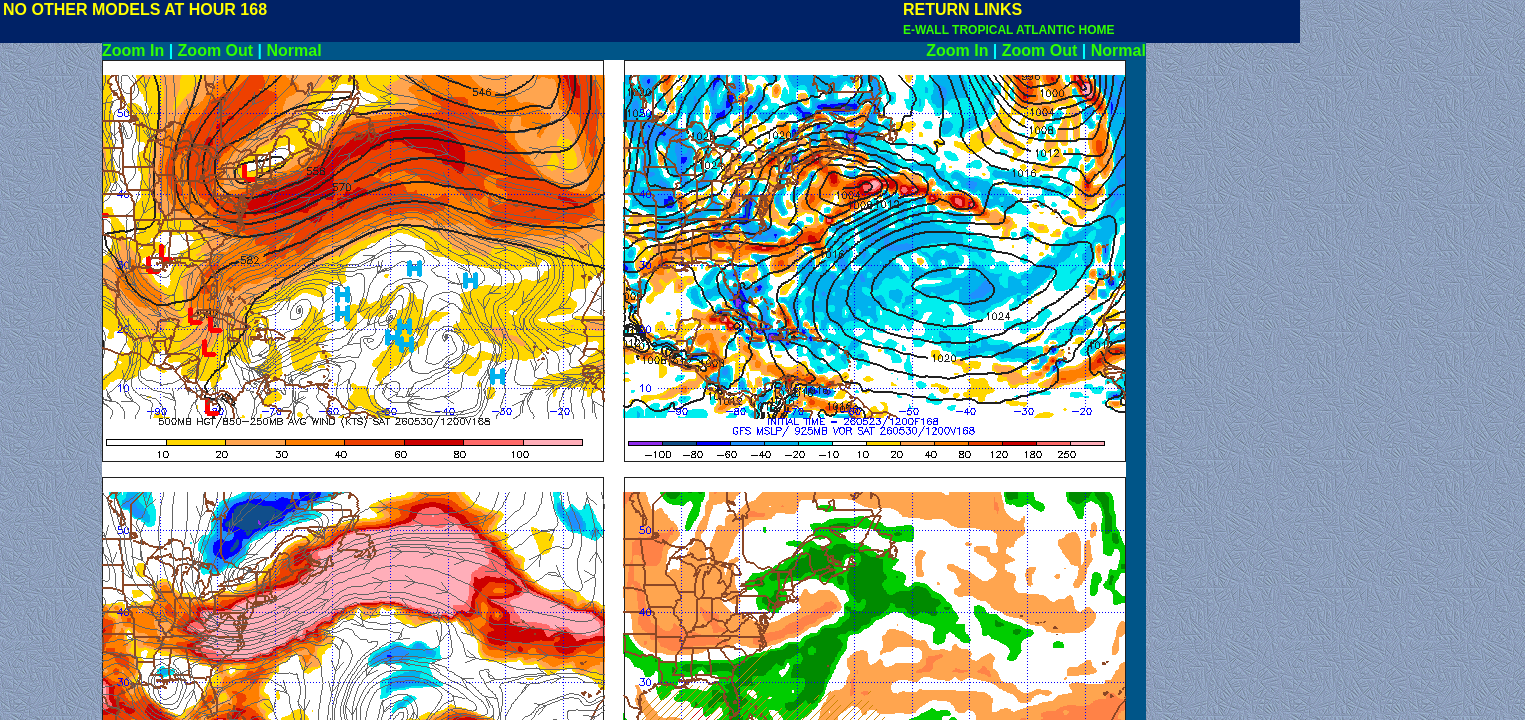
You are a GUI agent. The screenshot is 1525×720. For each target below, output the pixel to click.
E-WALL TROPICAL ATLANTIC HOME (1009, 30)
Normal (294, 50)
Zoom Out (216, 50)
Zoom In (133, 50)
